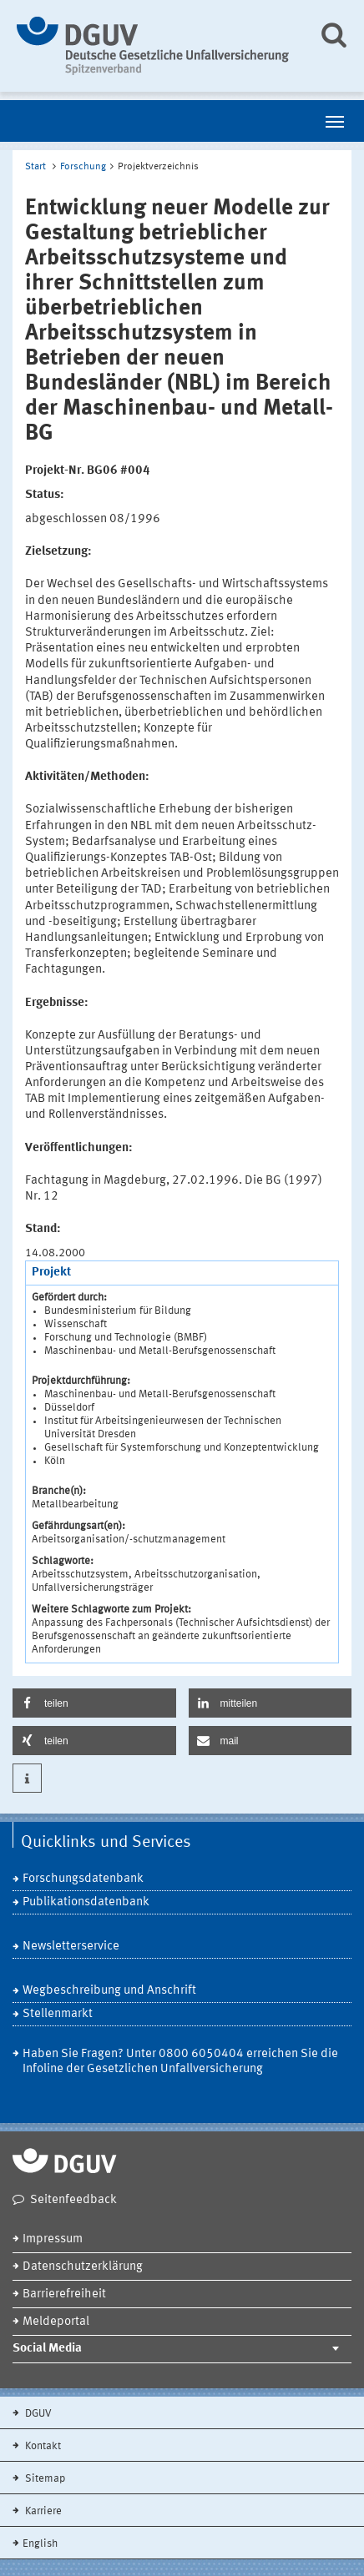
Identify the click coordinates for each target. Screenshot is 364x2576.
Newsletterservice (71, 1946)
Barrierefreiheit (64, 2294)
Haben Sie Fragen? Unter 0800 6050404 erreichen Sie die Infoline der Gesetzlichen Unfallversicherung (180, 2061)
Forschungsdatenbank (83, 1879)
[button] (94, 1703)
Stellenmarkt (58, 2014)
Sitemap (44, 2478)
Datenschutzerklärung (83, 2267)
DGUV (37, 2413)
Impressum (53, 2239)
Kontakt (42, 2446)
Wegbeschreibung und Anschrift (109, 1991)
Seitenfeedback (73, 2200)
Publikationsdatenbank (86, 1902)
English (40, 2543)
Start (35, 167)
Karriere (42, 2511)
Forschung (83, 167)
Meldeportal (56, 2322)
